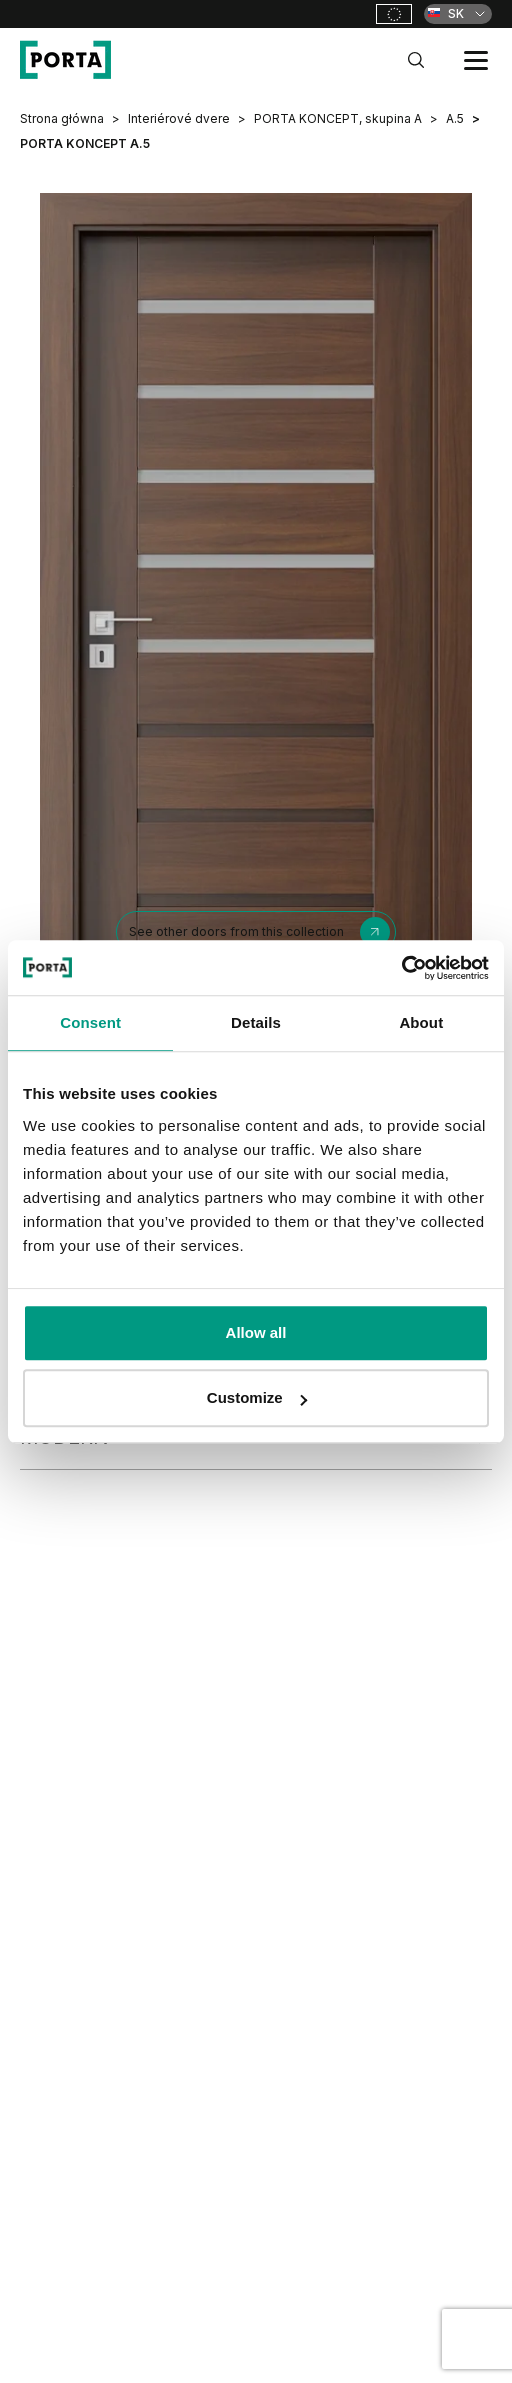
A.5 (455, 118)
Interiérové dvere (179, 118)
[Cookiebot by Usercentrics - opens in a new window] (401, 968)
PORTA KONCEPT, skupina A (338, 118)
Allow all (256, 1332)
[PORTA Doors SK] (65, 60)
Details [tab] (256, 1022)
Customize (257, 1397)
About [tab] (421, 1022)
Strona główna (62, 118)
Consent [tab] (90, 1022)
